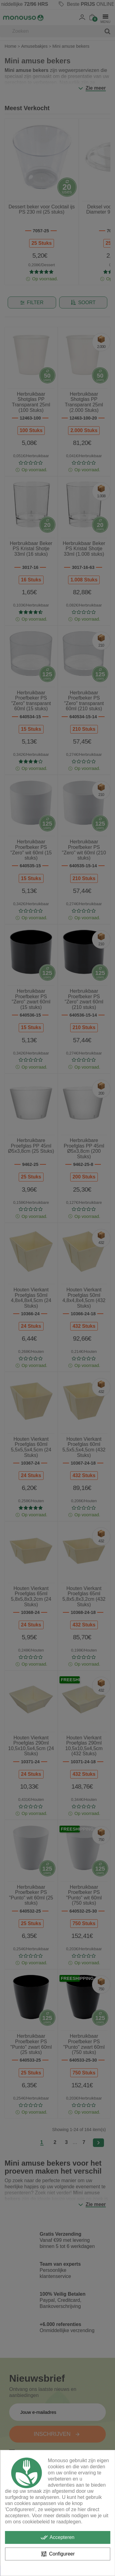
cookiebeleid (36, 2521)
